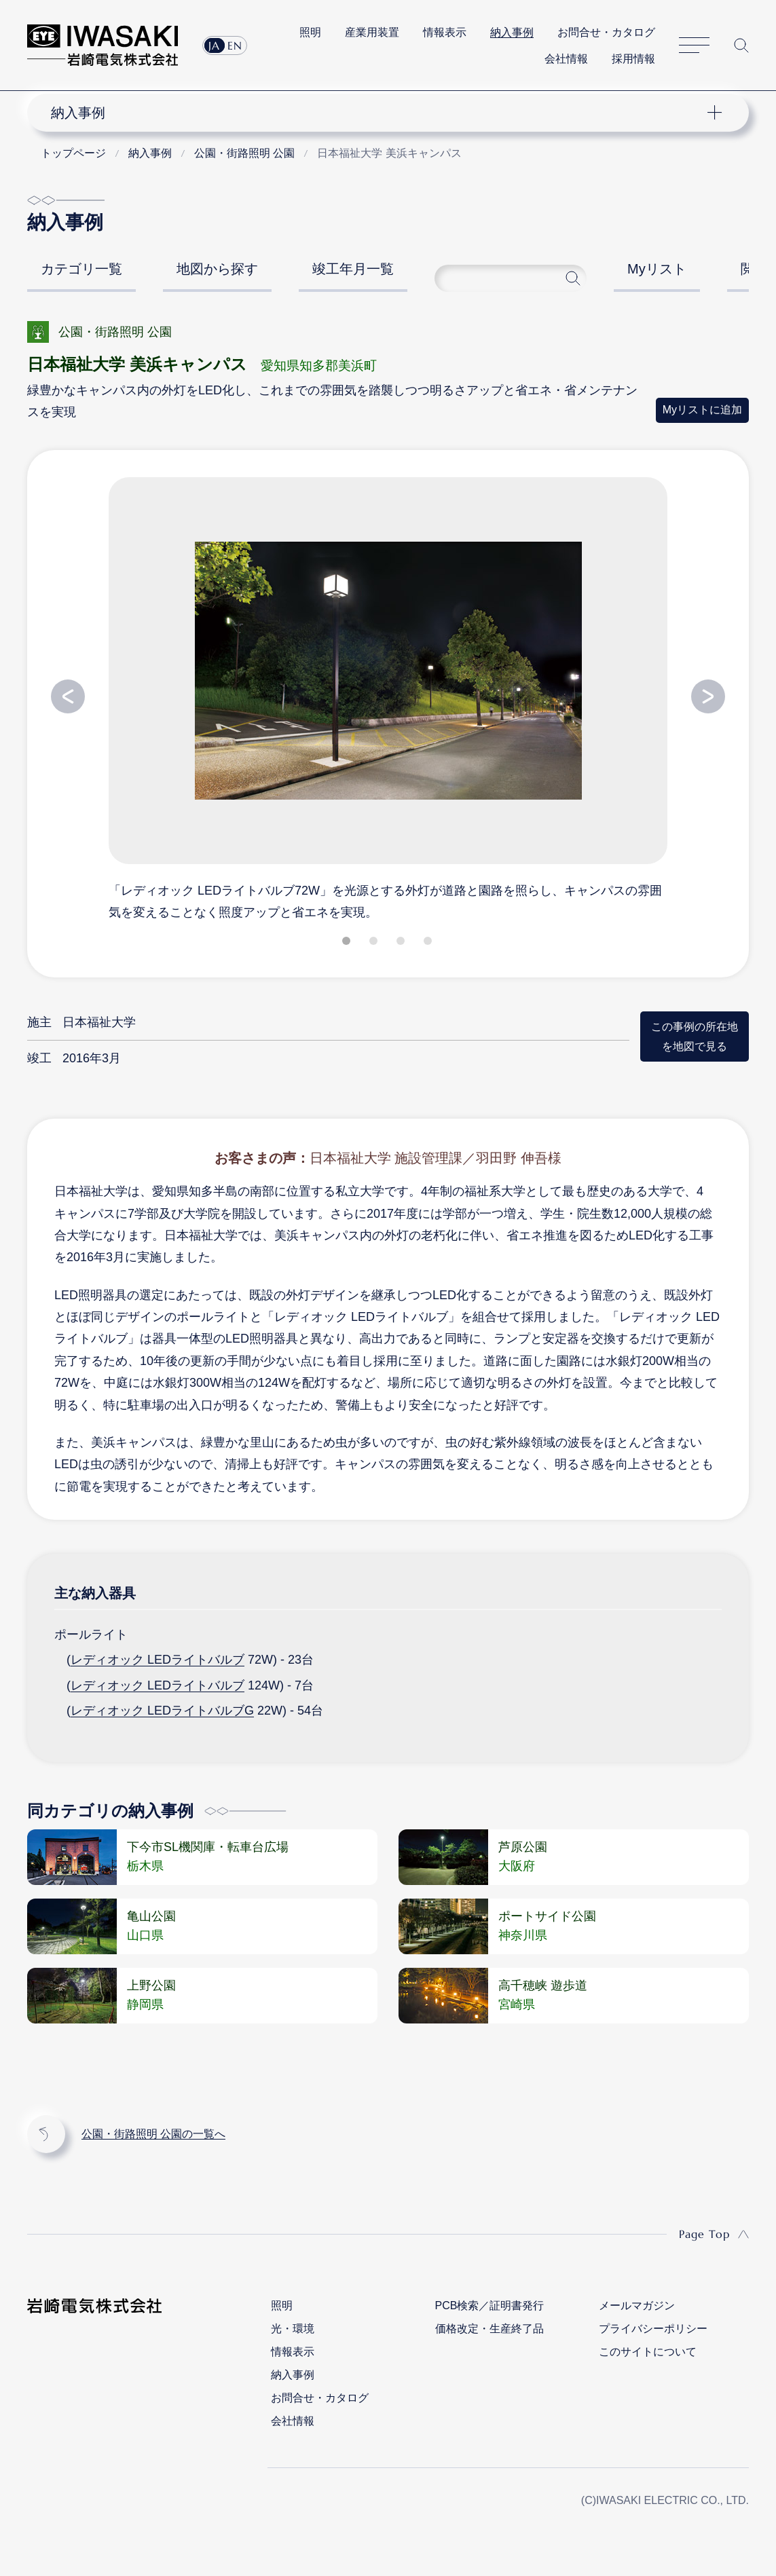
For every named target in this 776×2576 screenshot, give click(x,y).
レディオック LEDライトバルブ (157, 1659)
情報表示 (444, 32)
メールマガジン (637, 2305)
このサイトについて (648, 2351)
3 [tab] (401, 943)
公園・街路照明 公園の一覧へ (153, 2134)
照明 (310, 32)
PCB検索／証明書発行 (489, 2305)
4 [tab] (429, 943)
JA (214, 45)
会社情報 (566, 58)
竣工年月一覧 (353, 268)
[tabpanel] (388, 697)
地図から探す (217, 268)
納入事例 (512, 32)
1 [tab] (347, 943)
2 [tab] (374, 943)
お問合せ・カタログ (606, 32)
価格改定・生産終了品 (489, 2328)
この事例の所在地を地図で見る (694, 1036)
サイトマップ (694, 45)
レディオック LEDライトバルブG (162, 1710)
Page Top (704, 2234)
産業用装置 (372, 32)
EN (234, 45)
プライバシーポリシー (653, 2328)
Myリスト (656, 268)
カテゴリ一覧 (81, 268)
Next (708, 696)
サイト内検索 (741, 45)
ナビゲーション (379, 113)
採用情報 (633, 58)
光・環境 (292, 2328)
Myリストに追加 (702, 409)
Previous (68, 696)
